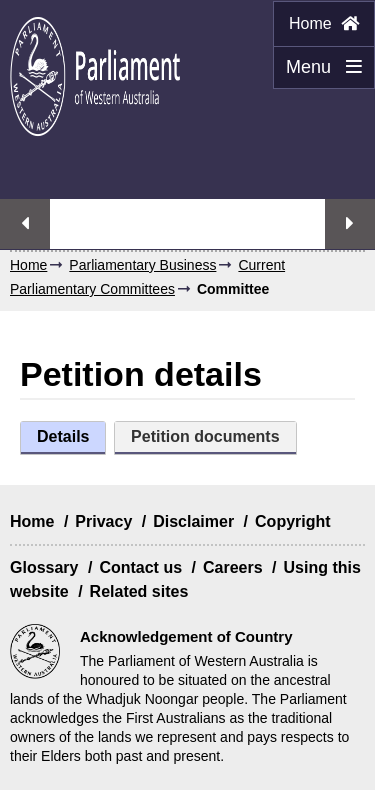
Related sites (139, 591)
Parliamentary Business (142, 265)
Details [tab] (63, 436)
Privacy (103, 521)
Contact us (140, 567)
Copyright (293, 521)
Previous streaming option (25, 224)
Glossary (44, 567)
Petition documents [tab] (205, 436)
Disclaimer (193, 521)
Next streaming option (350, 224)
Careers (233, 567)
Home (324, 23)
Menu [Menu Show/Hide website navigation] (317, 73)
